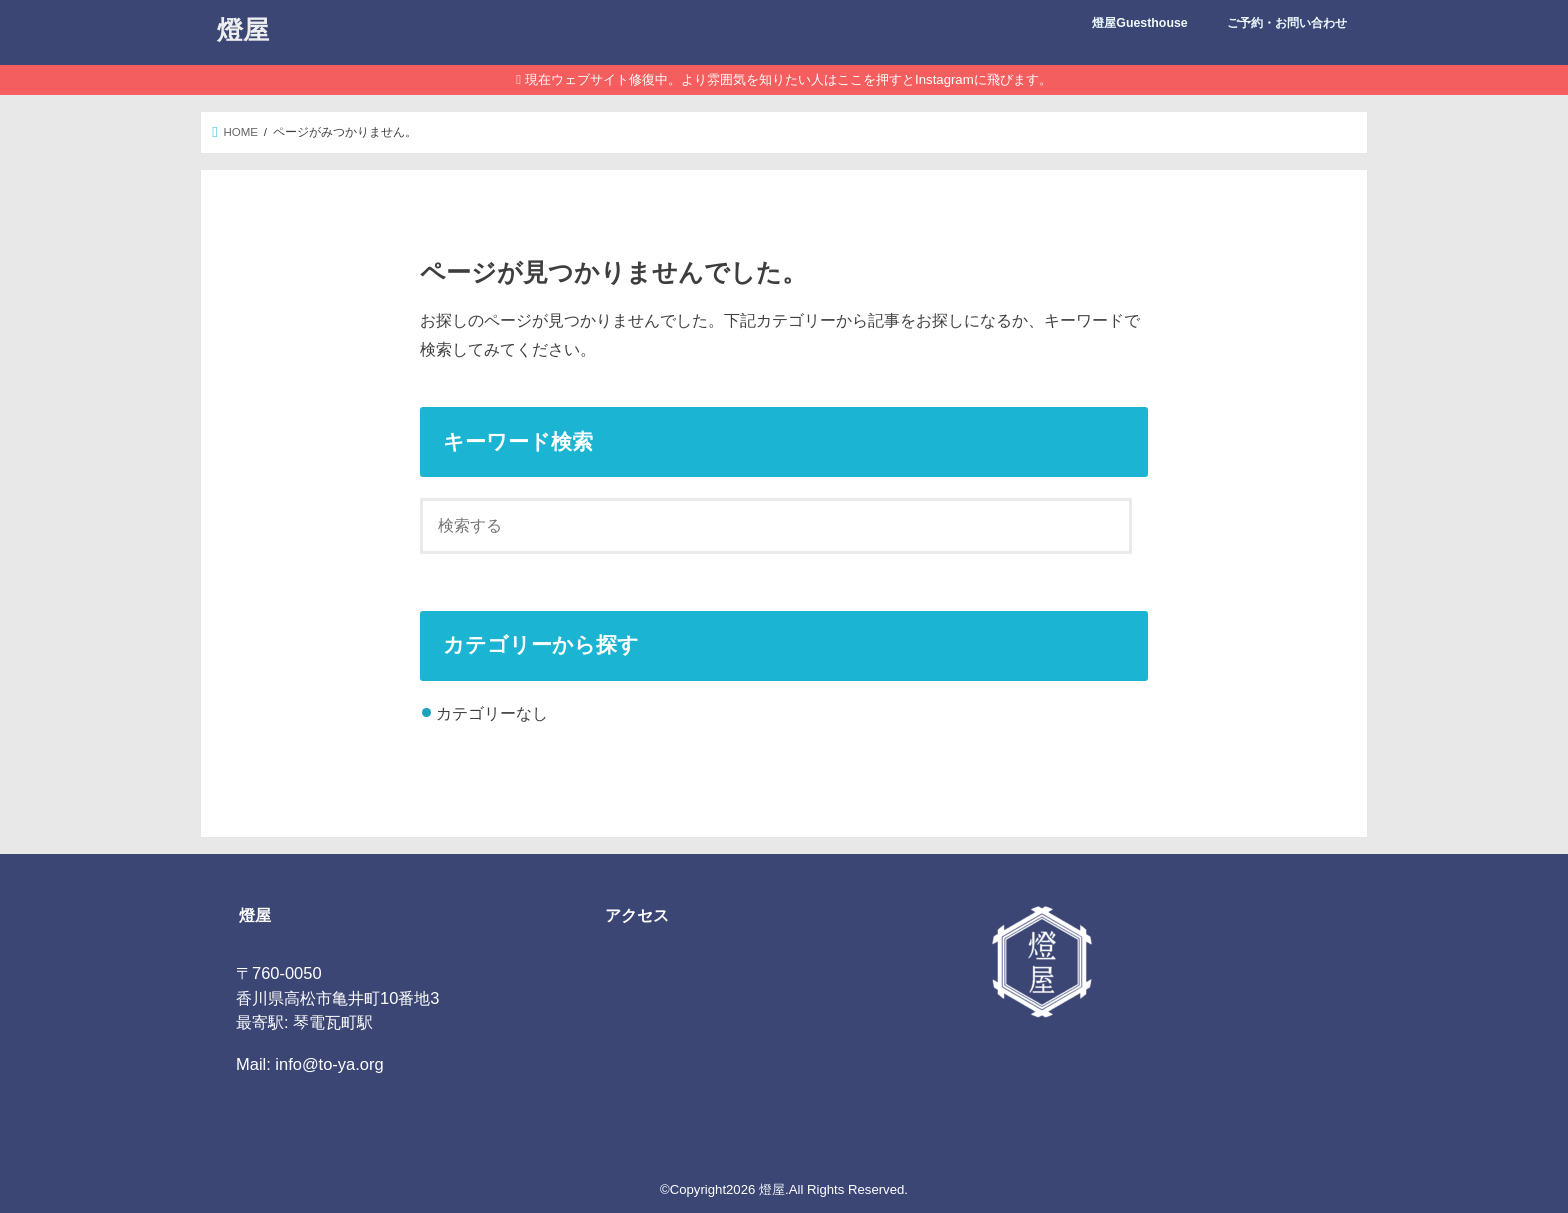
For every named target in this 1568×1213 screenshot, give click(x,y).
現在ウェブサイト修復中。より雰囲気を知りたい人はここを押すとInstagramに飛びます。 (788, 79)
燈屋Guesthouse (1139, 23)
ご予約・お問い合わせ (1287, 23)
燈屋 (243, 28)
